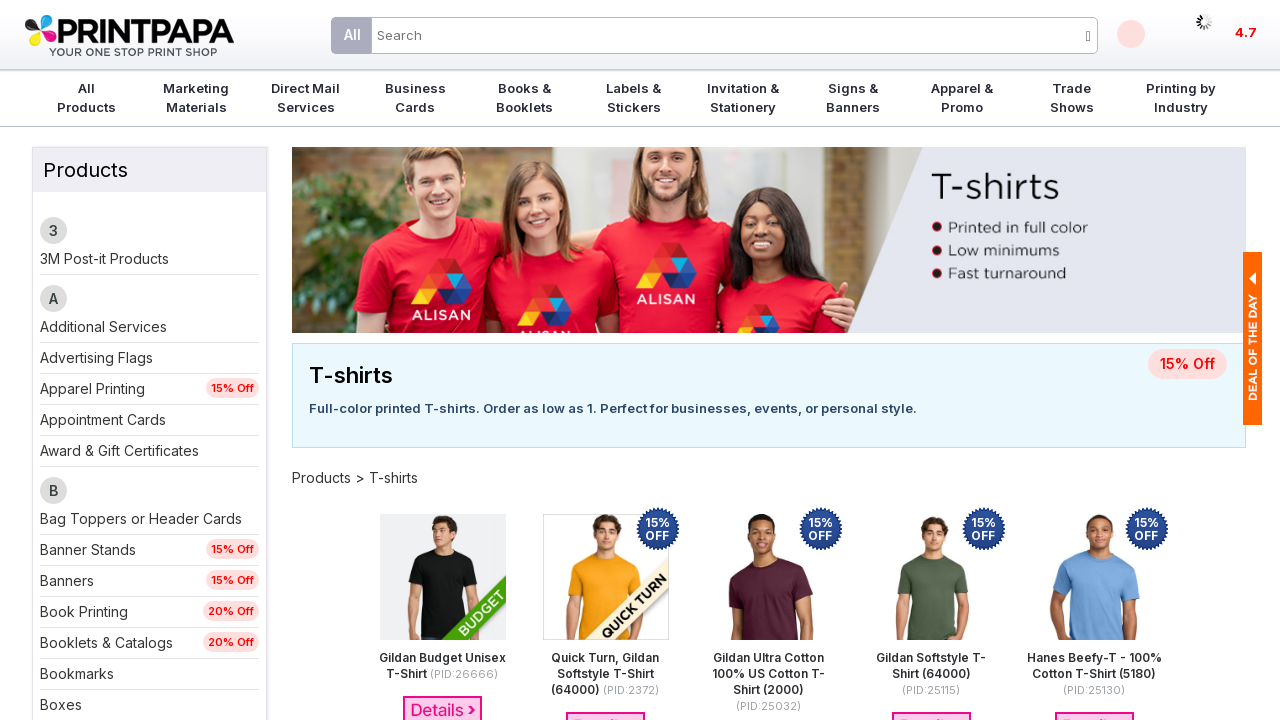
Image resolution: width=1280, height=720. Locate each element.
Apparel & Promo (962, 97)
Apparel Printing (92, 388)
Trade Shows (1072, 97)
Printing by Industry (1181, 97)
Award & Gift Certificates (119, 450)
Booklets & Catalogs (106, 642)
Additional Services (103, 326)
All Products (86, 97)
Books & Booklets (524, 97)
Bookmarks (77, 673)
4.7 (1246, 32)
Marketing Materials (196, 97)
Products (321, 477)
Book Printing (84, 611)
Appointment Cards (103, 419)
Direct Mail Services (305, 97)
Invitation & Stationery (743, 97)
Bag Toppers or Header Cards (141, 518)
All (352, 34)
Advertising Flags (96, 357)
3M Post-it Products (104, 258)
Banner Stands (88, 549)
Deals (1131, 34)
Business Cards (415, 97)
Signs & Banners (853, 97)
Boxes (61, 704)
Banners (67, 580)
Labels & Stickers (633, 97)
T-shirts (393, 477)
